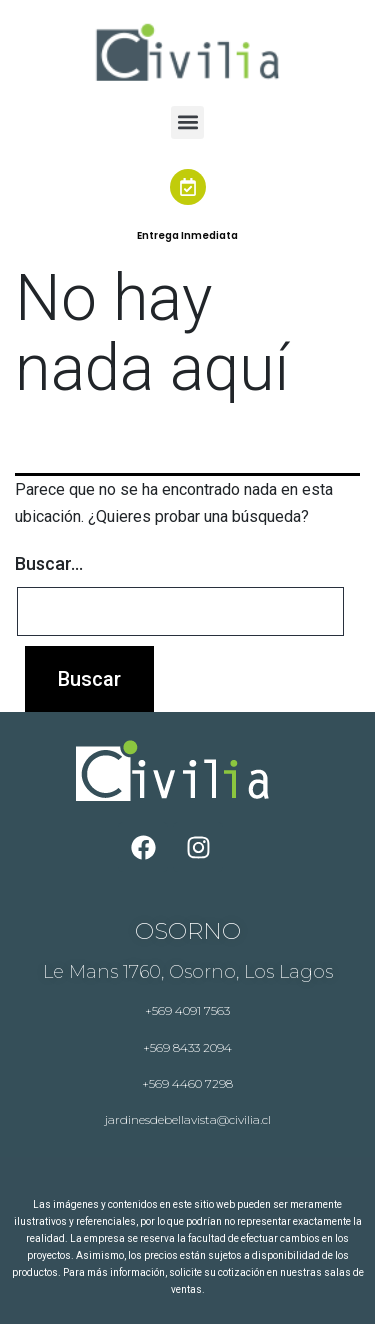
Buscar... (49, 563)
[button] (187, 122)
